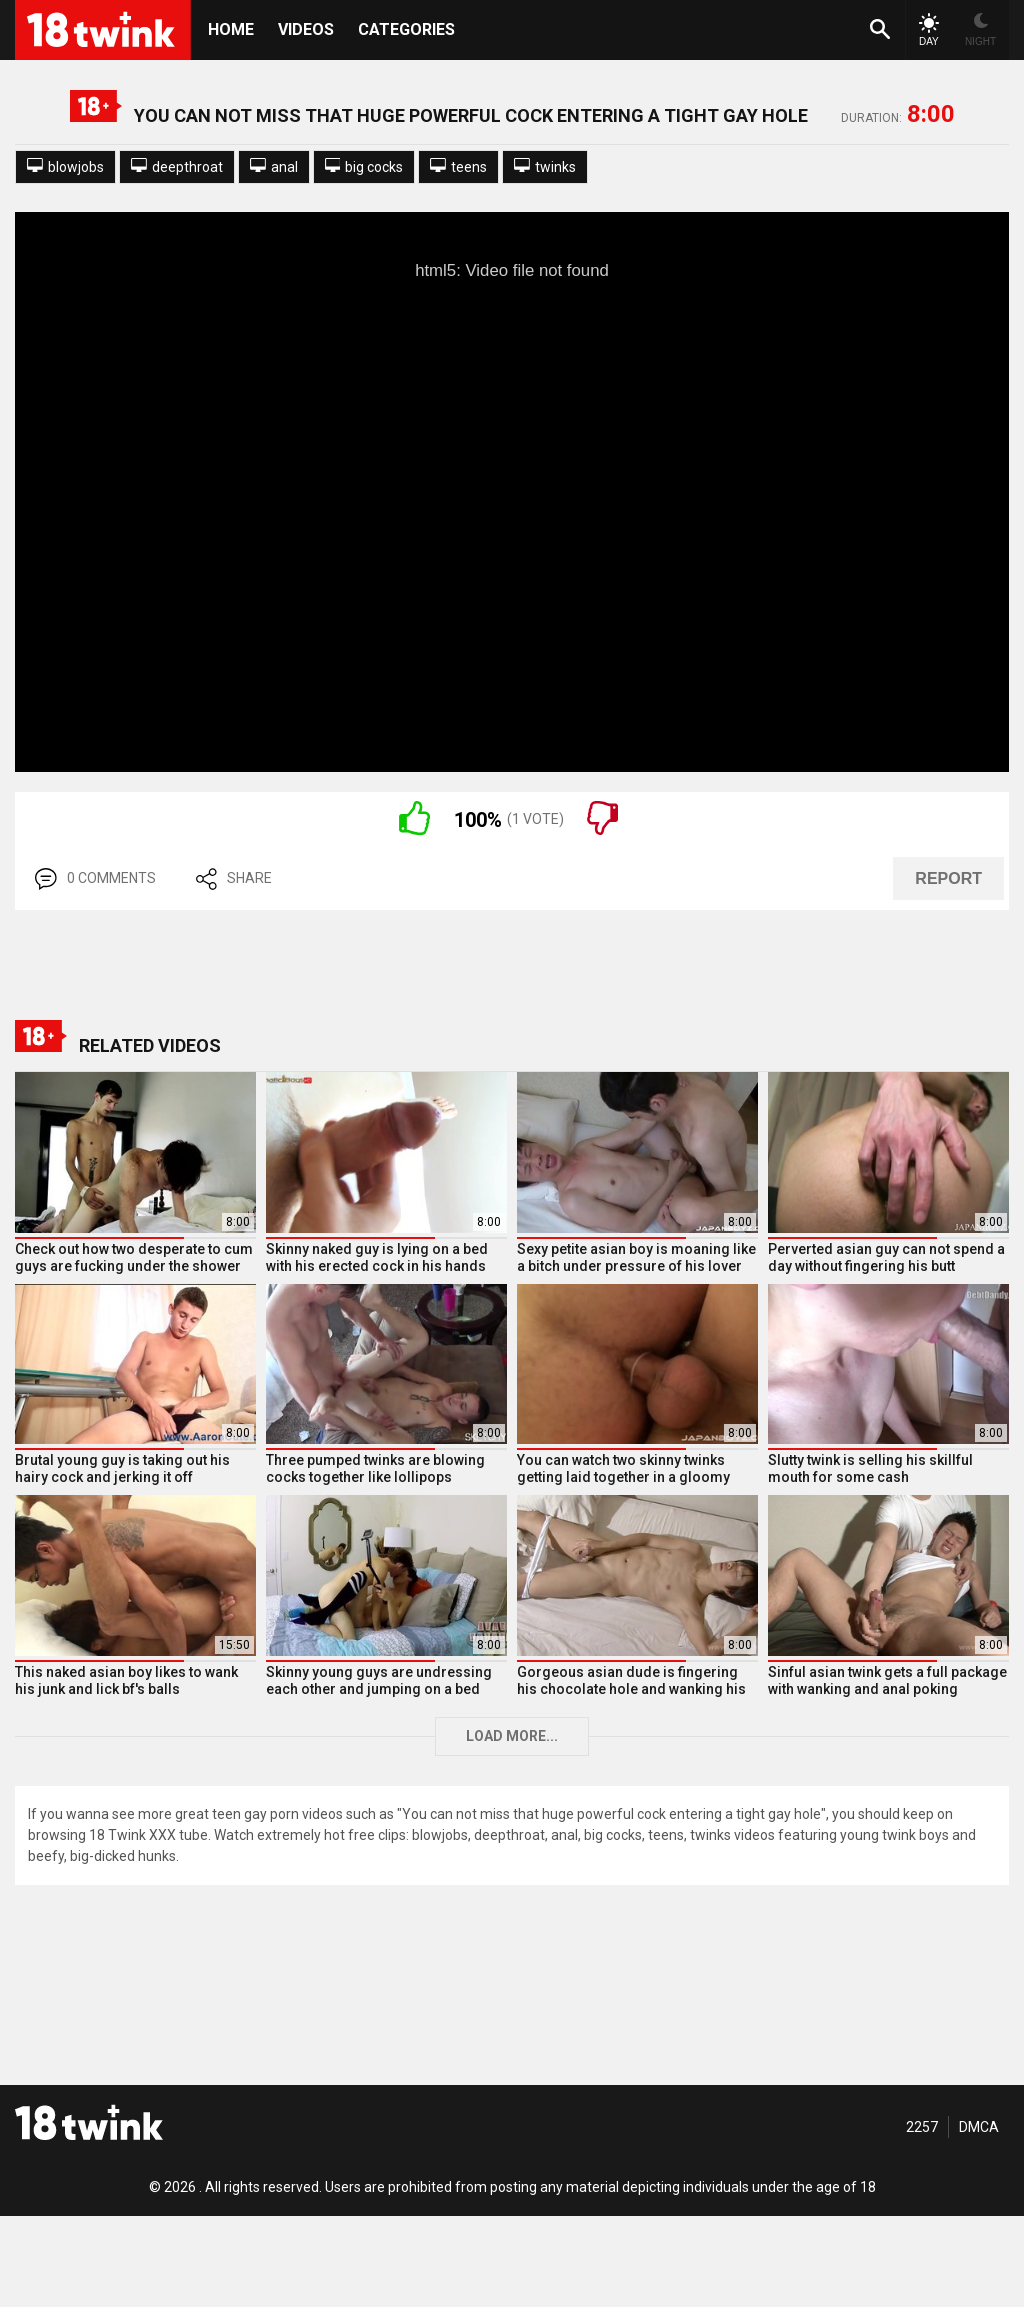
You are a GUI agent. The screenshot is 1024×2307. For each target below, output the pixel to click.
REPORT (948, 878)
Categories (406, 29)
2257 (922, 2127)
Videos (306, 29)
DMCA (979, 2127)
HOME (231, 29)
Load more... (512, 1736)
